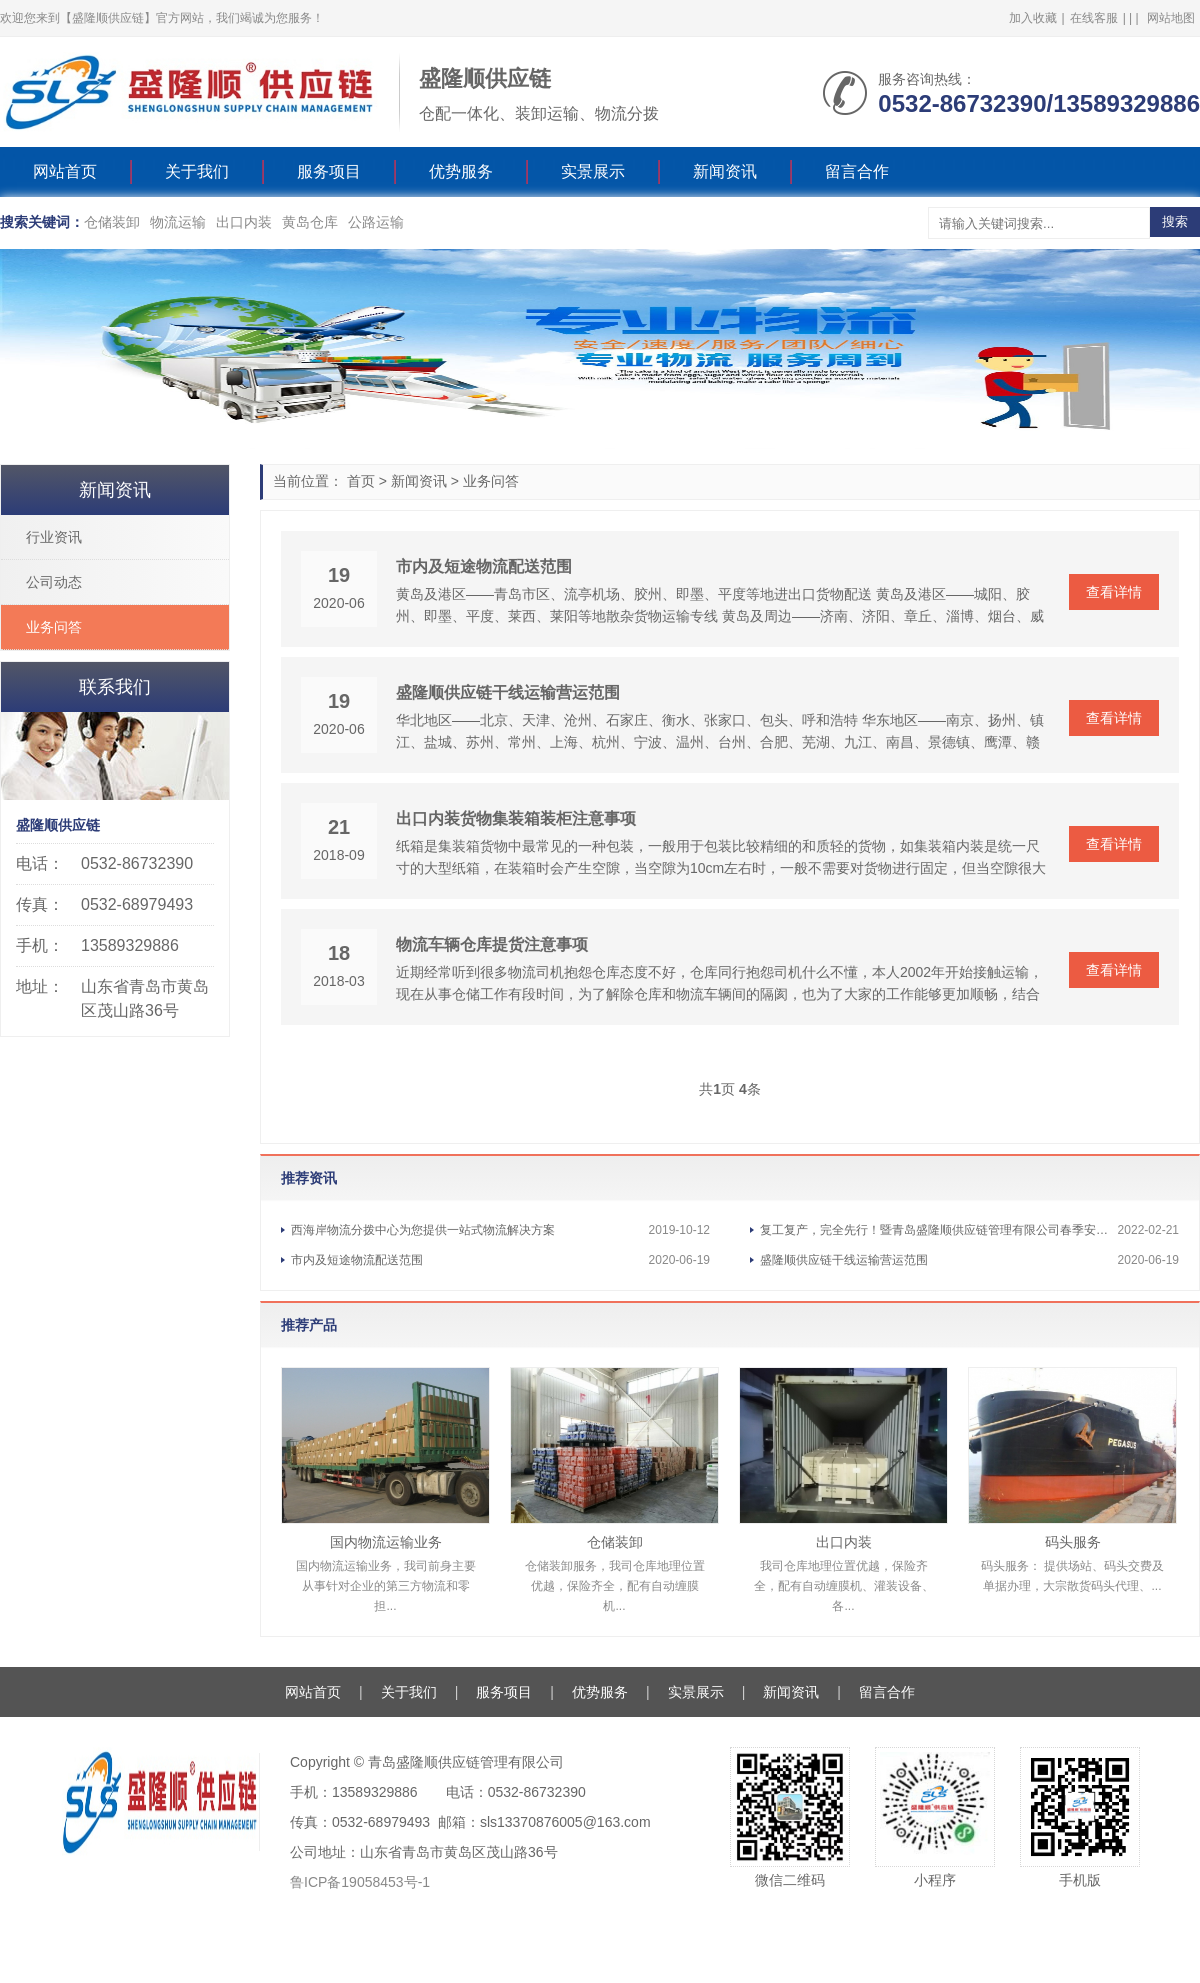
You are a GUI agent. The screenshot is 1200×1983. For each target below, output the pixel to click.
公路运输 (376, 222)
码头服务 (1073, 1542)
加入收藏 (1033, 18)
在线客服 (1094, 18)
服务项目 (329, 171)
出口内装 (244, 222)
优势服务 (461, 171)
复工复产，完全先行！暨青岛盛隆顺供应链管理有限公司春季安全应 (939, 1230)
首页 (361, 481)
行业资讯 (54, 537)
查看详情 (1114, 592)
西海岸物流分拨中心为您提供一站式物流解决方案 (423, 1230)
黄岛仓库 (310, 222)
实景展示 (593, 171)
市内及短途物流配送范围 (484, 566)
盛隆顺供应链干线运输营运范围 (508, 692)
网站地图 (1171, 18)
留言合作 (857, 171)
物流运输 (178, 222)
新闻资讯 (725, 171)
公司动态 (54, 582)
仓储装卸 (112, 222)
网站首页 (65, 171)
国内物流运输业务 (386, 1542)
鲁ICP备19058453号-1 (360, 1882)
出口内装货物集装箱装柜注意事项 (516, 818)
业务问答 (491, 481)
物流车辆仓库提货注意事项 (492, 944)
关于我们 (197, 171)
